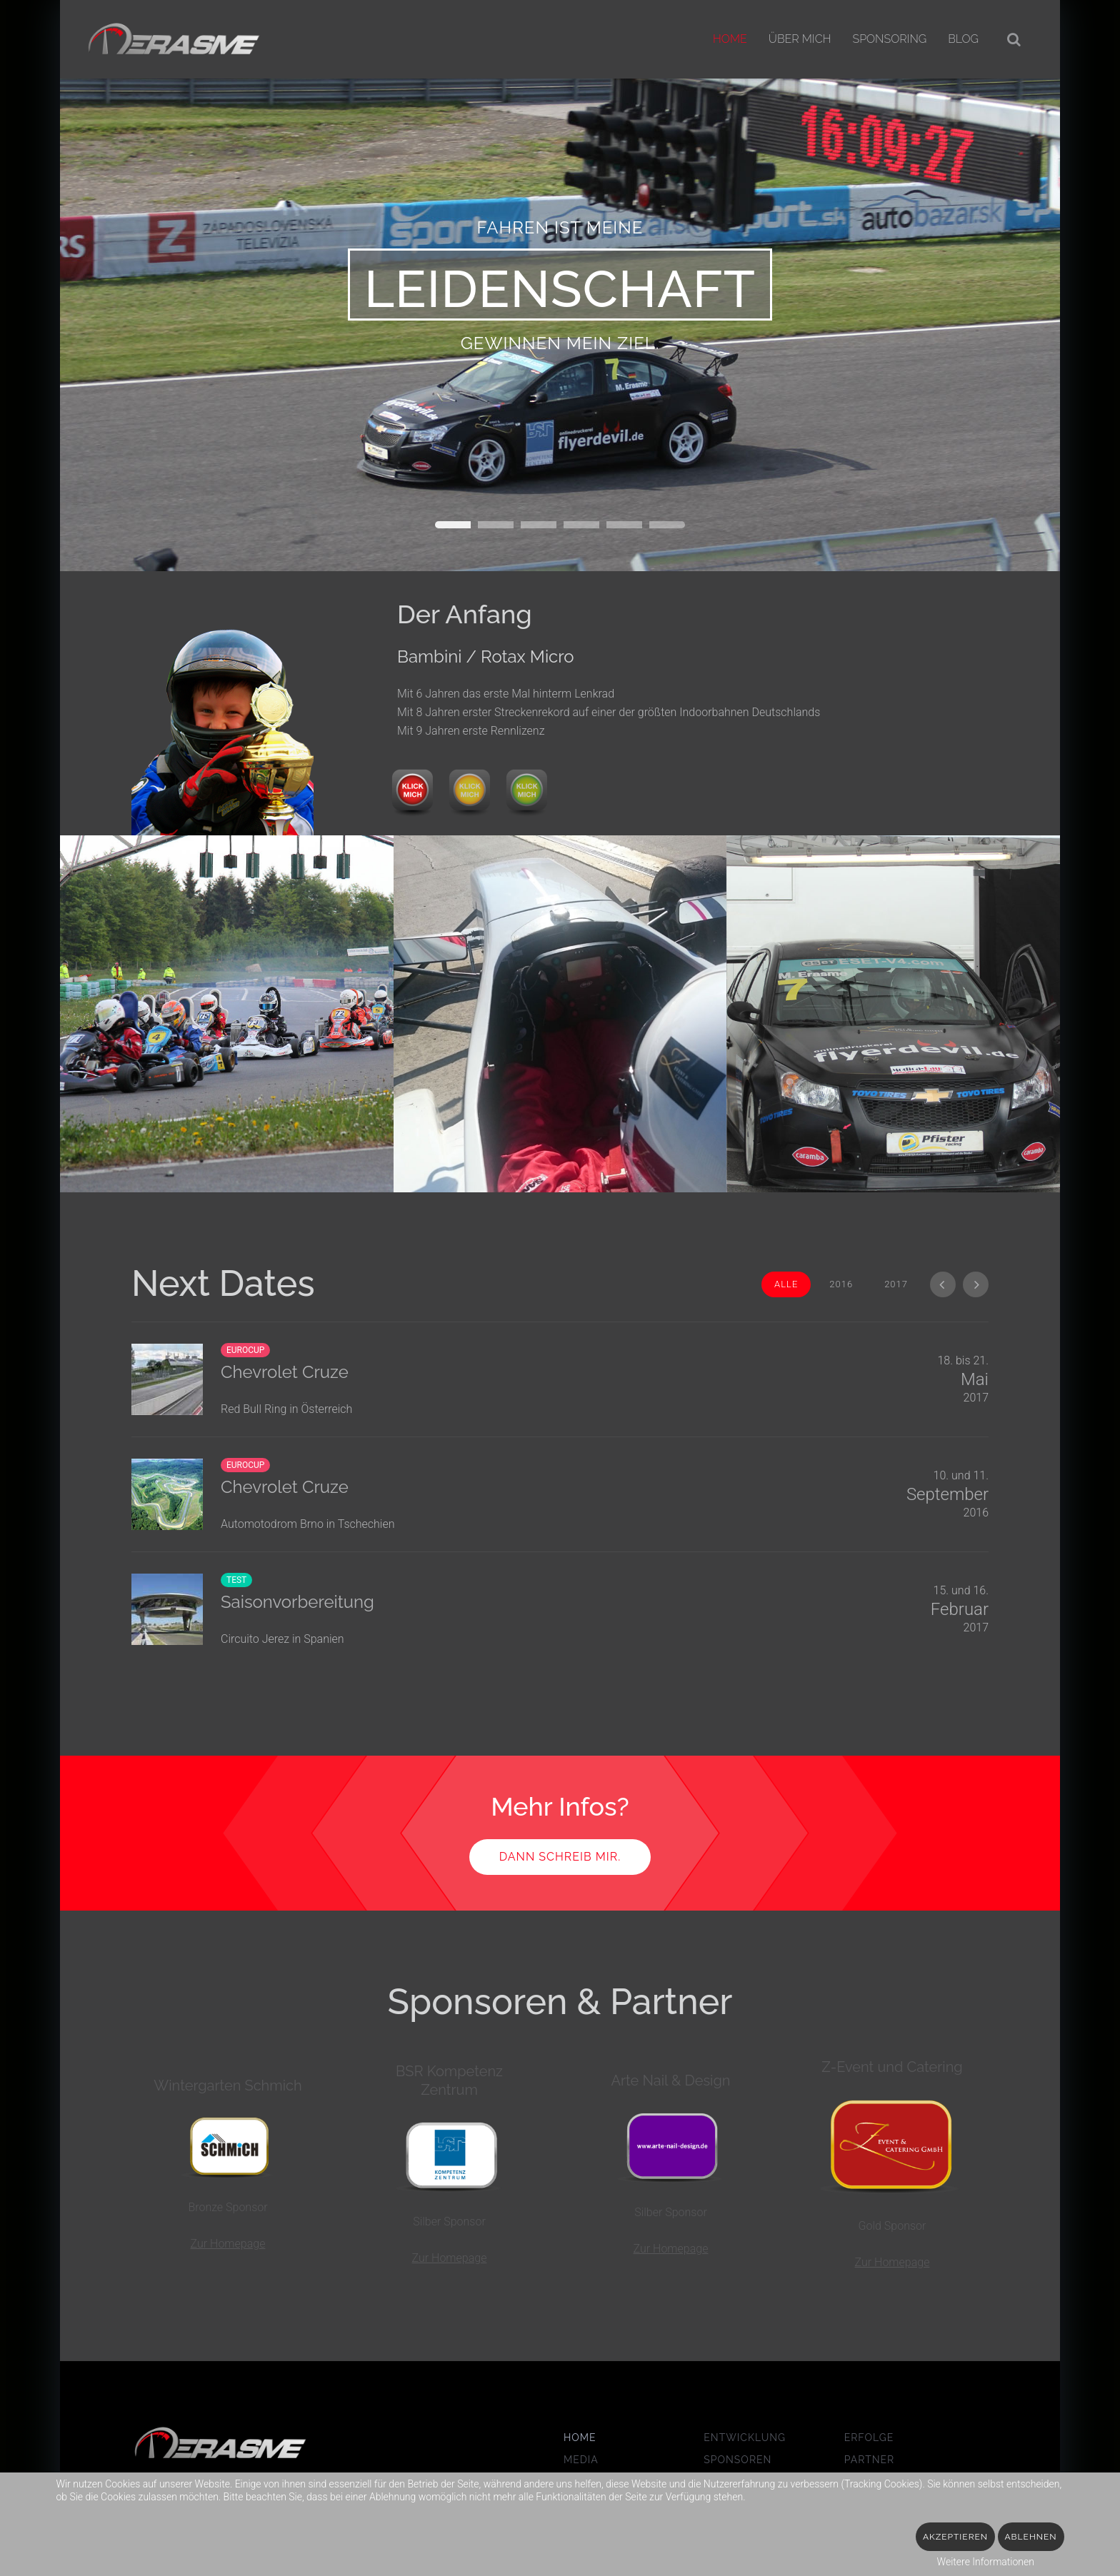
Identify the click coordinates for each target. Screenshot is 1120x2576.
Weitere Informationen (985, 2561)
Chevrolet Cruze (285, 1486)
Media (581, 2460)
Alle (786, 1284)
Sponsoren (737, 2460)
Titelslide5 (667, 524)
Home (730, 39)
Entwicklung (745, 2437)
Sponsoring (889, 39)
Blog (963, 39)
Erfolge (869, 2437)
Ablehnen (1031, 2537)
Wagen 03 (581, 524)
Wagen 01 (453, 524)
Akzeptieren (955, 2537)
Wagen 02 (538, 524)
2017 (896, 1284)
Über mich (800, 39)
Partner (869, 2460)
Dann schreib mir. (560, 1856)
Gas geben (496, 524)
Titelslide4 (624, 524)
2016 (841, 1284)
